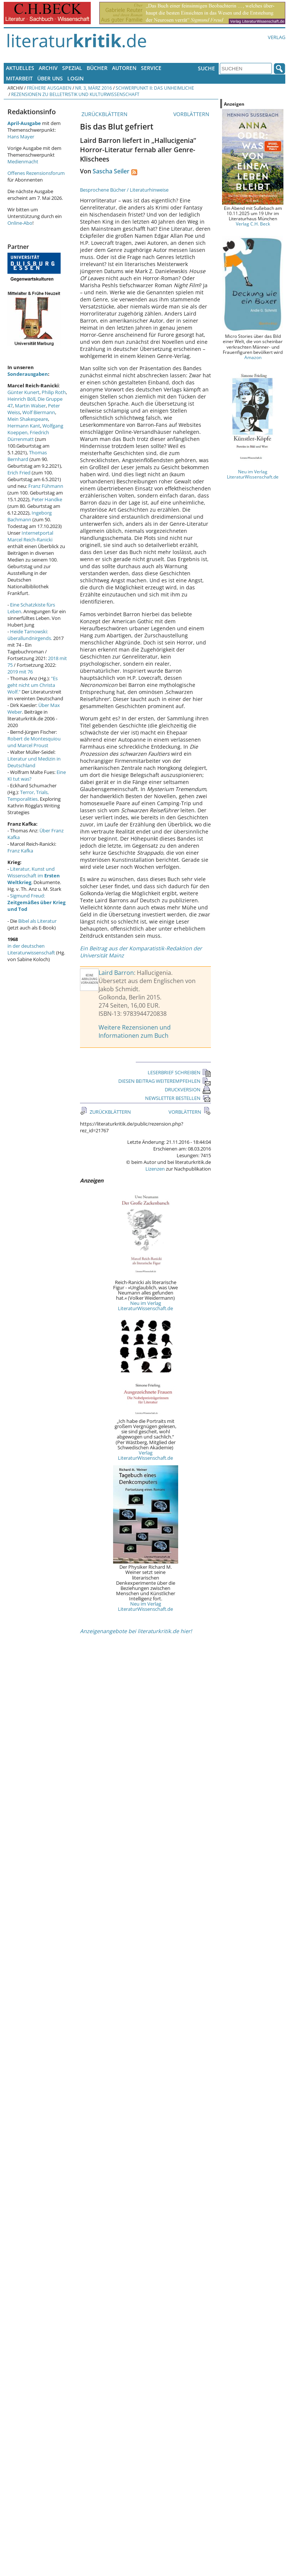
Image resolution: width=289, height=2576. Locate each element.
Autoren (124, 67)
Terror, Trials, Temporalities (28, 795)
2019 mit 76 (20, 671)
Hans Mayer (20, 136)
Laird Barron (116, 973)
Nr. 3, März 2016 (93, 88)
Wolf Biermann (38, 412)
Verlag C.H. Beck (253, 224)
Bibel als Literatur (37, 921)
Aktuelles (20, 67)
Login (75, 78)
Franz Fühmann (45, 486)
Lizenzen (155, 1168)
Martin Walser (30, 405)
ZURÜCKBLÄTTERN (104, 114)
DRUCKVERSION (188, 1089)
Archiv (48, 67)
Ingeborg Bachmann (29, 516)
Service (151, 67)
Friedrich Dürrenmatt (28, 435)
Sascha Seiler (111, 171)
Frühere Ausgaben (49, 88)
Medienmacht (22, 161)
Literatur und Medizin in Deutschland (34, 762)
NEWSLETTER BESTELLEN (178, 1098)
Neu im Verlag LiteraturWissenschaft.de (145, 1306)
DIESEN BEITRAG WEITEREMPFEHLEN (164, 1081)
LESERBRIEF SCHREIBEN (179, 1072)
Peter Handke (47, 499)
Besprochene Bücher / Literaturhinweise (124, 189)
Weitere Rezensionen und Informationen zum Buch (135, 1031)
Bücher (97, 67)
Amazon (252, 357)
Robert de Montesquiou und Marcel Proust (34, 742)
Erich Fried (18, 472)
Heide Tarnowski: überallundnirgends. (29, 634)
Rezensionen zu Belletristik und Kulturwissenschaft (75, 94)
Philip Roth (54, 392)
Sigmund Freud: (36, 902)
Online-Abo (19, 223)
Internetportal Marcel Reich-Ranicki (30, 536)
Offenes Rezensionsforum (36, 173)
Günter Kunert (23, 392)
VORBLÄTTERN (192, 114)
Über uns (50, 78)
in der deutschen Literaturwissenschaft (31, 949)
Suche (206, 68)
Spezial (72, 67)
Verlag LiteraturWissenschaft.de (145, 1455)
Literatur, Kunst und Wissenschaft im (33, 875)
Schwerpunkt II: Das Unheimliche (155, 88)
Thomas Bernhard (27, 456)
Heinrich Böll (21, 399)
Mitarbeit (19, 78)
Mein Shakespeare (27, 419)
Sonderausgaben (27, 374)
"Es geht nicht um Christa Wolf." (32, 685)
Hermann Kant (23, 425)
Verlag (276, 37)
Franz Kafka (20, 850)
